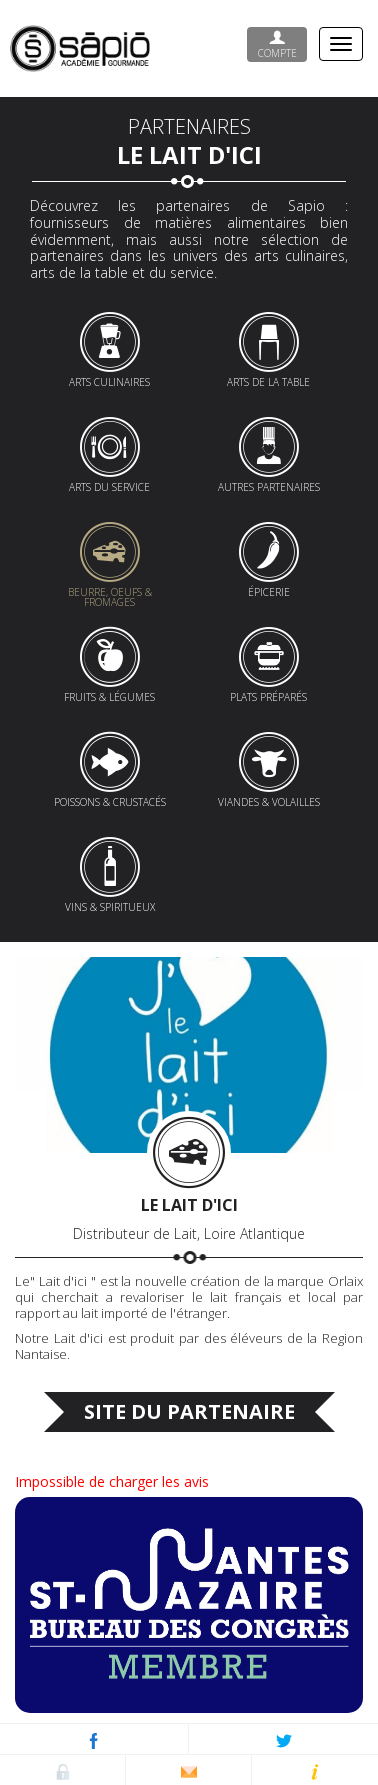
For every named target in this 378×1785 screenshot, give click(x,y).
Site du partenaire (189, 1411)
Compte (277, 44)
